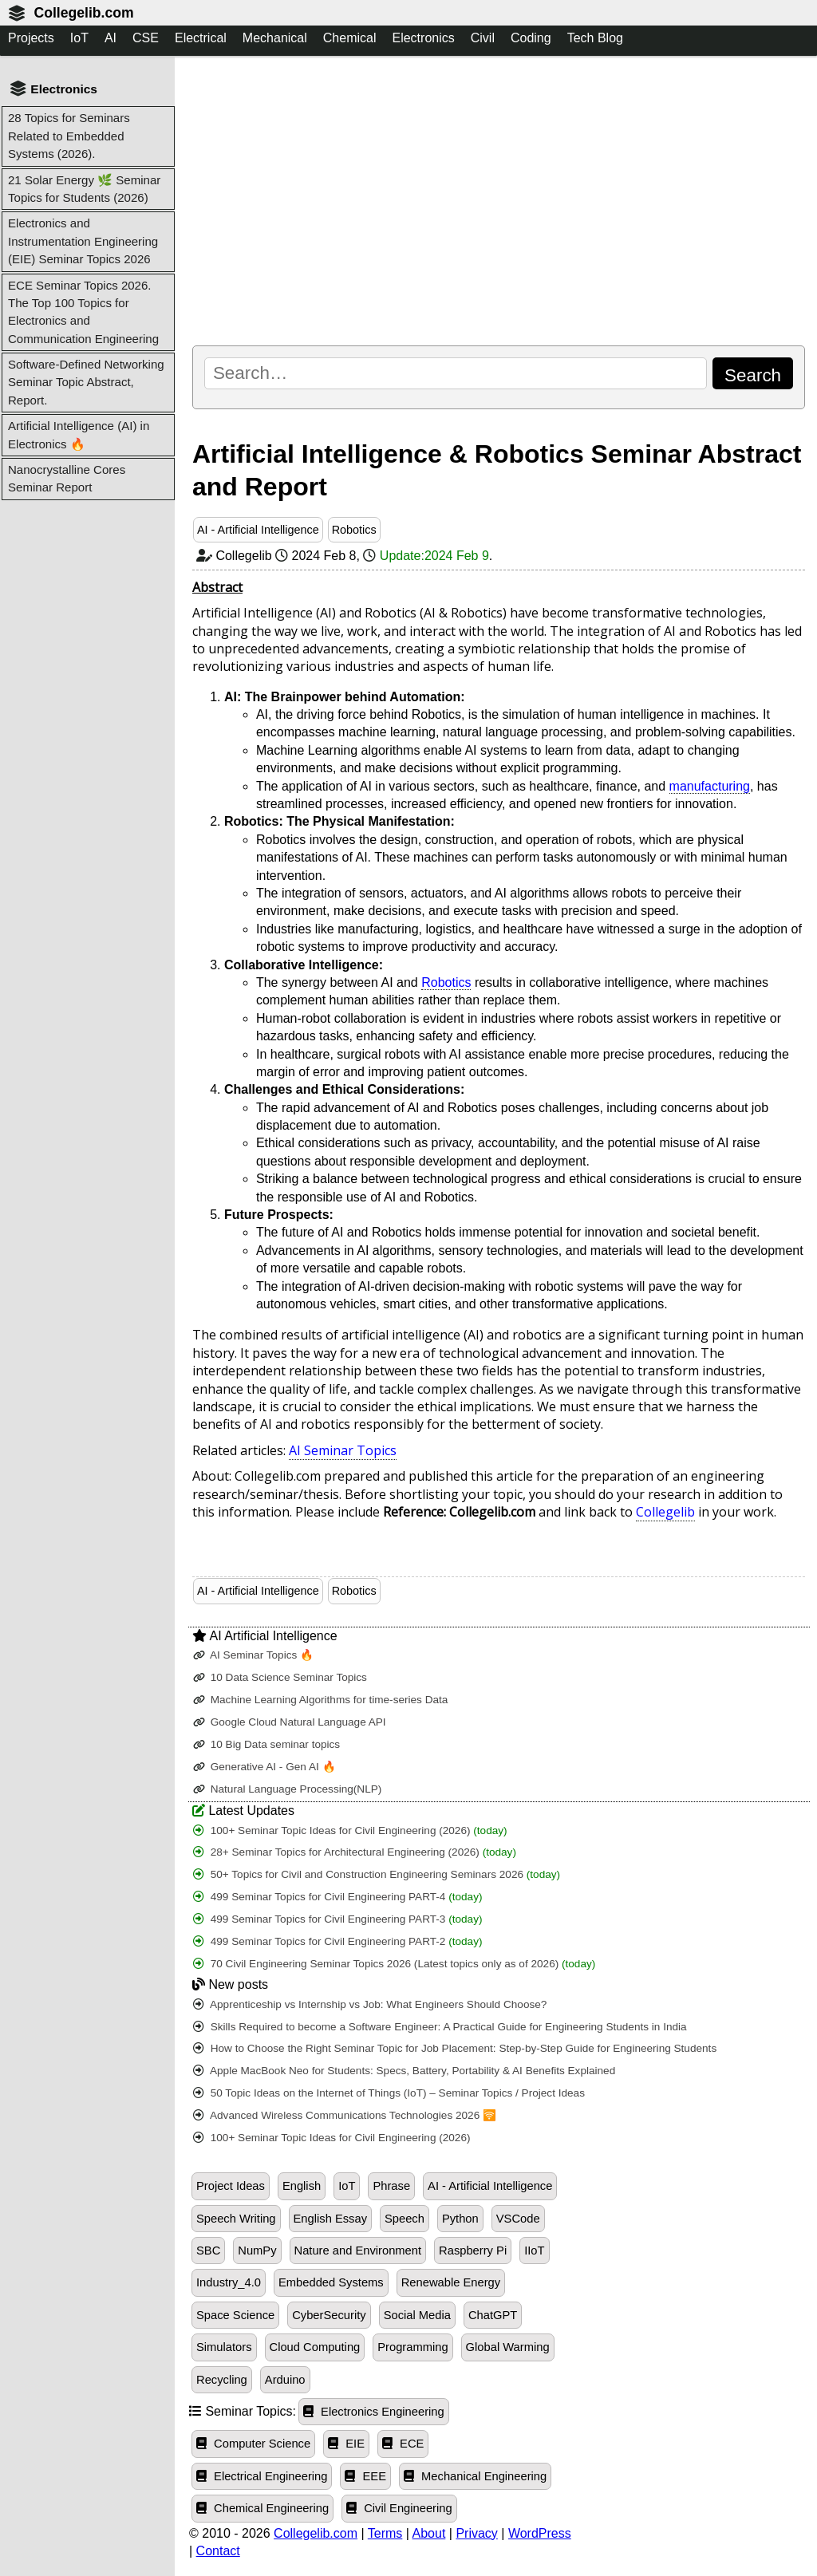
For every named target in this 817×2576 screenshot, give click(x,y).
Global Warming (508, 2347)
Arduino (285, 2379)
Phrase (391, 2186)
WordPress (539, 2533)
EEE (365, 2476)
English (301, 2186)
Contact (218, 2551)
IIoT (534, 2250)
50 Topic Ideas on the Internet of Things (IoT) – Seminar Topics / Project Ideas (389, 2093)
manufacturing (709, 786)
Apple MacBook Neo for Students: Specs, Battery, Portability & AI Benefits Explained (404, 2071)
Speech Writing (236, 2218)
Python (460, 2218)
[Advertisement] (498, 200)
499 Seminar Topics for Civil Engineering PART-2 (338, 1941)
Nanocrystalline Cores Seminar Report (66, 478)
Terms (385, 2533)
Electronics (423, 38)
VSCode (518, 2218)
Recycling (221, 2379)
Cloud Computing (315, 2347)
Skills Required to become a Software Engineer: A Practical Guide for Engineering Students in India (440, 2027)
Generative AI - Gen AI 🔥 (264, 1767)
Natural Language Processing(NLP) (287, 1789)
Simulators (224, 2347)
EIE (346, 2443)
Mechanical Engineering (475, 2476)
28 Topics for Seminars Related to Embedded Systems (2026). (69, 135)
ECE (403, 2443)
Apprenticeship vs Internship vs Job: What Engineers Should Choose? (370, 2004)
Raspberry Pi (473, 2250)
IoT (79, 38)
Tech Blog (595, 38)
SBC (208, 2250)
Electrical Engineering (261, 2476)
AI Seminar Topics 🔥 (253, 1655)
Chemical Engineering (262, 2508)
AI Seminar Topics (343, 1450)
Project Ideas (230, 2186)
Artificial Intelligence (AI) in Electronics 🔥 (78, 434)
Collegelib (665, 1512)
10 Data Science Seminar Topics (280, 1677)
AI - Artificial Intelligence (258, 529)
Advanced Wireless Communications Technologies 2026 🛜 (344, 2115)
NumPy (257, 2250)
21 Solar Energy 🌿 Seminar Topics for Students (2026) (84, 188)
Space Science (235, 2315)
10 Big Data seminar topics (266, 1744)
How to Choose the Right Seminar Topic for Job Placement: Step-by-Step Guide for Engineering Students (454, 2048)
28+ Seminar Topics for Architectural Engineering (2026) (354, 1852)
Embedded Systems (331, 2282)
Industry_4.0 (228, 2282)
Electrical (201, 38)
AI (110, 38)
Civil (483, 38)
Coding (531, 38)
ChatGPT (492, 2315)
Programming (412, 2347)
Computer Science (253, 2443)
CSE (145, 38)
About (429, 2533)
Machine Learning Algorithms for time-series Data (320, 1700)
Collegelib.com (83, 13)
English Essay (330, 2218)
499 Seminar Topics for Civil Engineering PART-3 (338, 1919)
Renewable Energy (450, 2282)
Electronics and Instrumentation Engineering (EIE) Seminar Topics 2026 (83, 241)
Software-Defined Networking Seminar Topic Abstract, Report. (86, 382)
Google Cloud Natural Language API (289, 1722)
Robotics (354, 529)
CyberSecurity (328, 2315)
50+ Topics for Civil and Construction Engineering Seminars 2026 (376, 1874)
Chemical (350, 38)
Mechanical (275, 38)
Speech (404, 2218)
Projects (31, 38)
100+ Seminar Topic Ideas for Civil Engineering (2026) (350, 1830)
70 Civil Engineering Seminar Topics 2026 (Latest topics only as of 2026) (394, 1964)
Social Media (417, 2315)
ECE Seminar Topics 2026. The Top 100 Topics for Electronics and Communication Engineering (83, 311)
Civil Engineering (399, 2508)
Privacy (476, 2533)
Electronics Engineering (373, 2411)
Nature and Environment (358, 2250)
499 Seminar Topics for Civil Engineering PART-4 (338, 1897)
